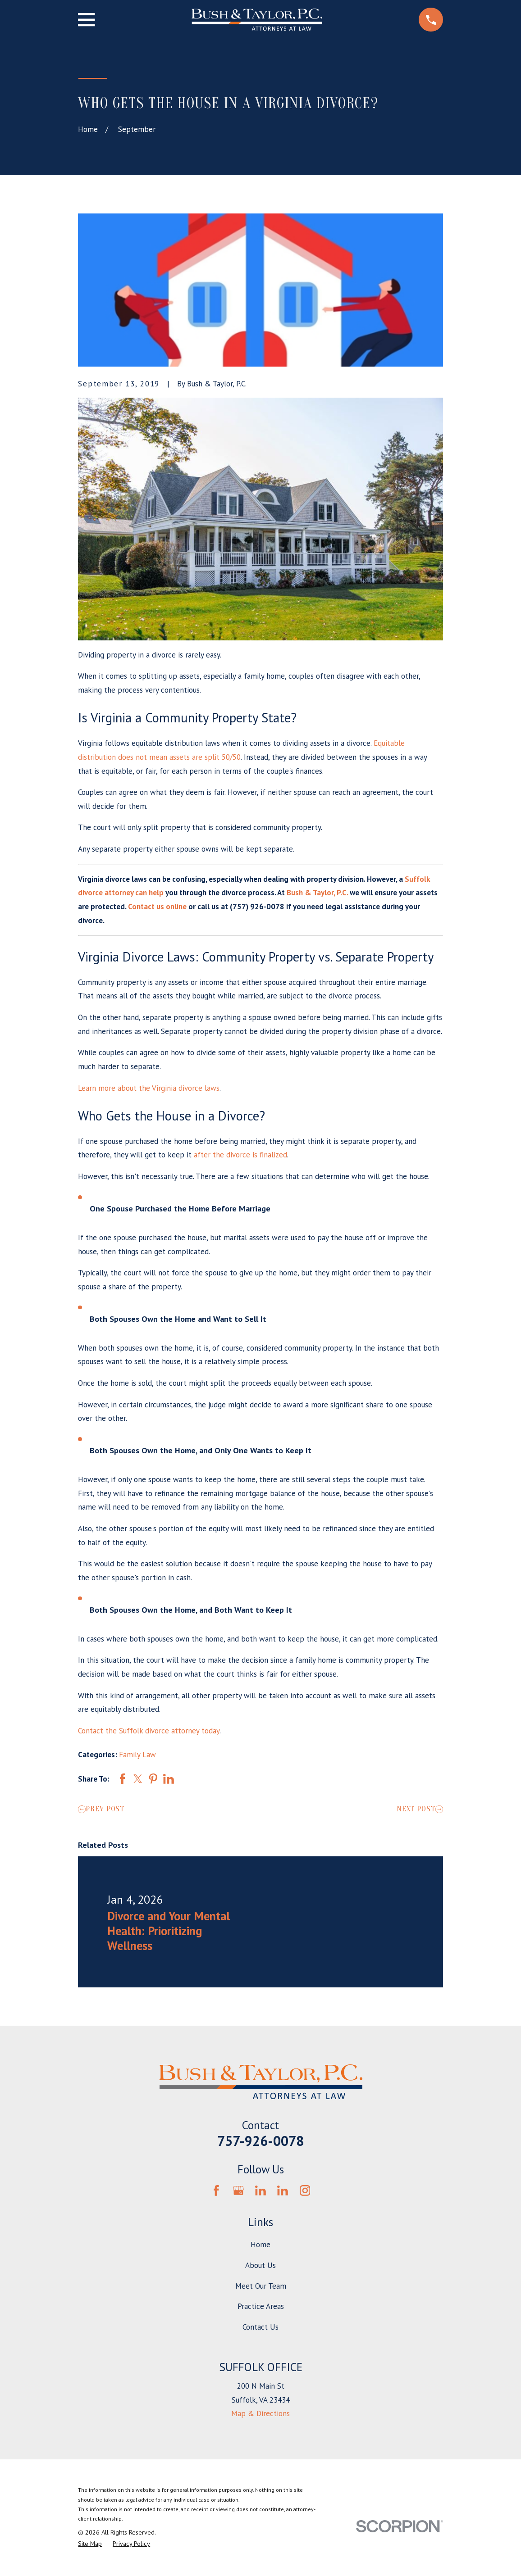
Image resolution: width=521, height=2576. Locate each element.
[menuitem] (90, 2544)
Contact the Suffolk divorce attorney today (148, 1731)
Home (260, 2244)
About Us (260, 2265)
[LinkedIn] (260, 2190)
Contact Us (260, 2327)
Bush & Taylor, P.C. (317, 893)
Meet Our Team (260, 2286)
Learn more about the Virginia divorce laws (148, 1088)
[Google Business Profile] (238, 2190)
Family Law (137, 1755)
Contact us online (157, 907)
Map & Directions (260, 2413)
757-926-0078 (260, 2141)
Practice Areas (261, 2306)
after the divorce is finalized (240, 1155)
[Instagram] (305, 2190)
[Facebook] (216, 2190)
